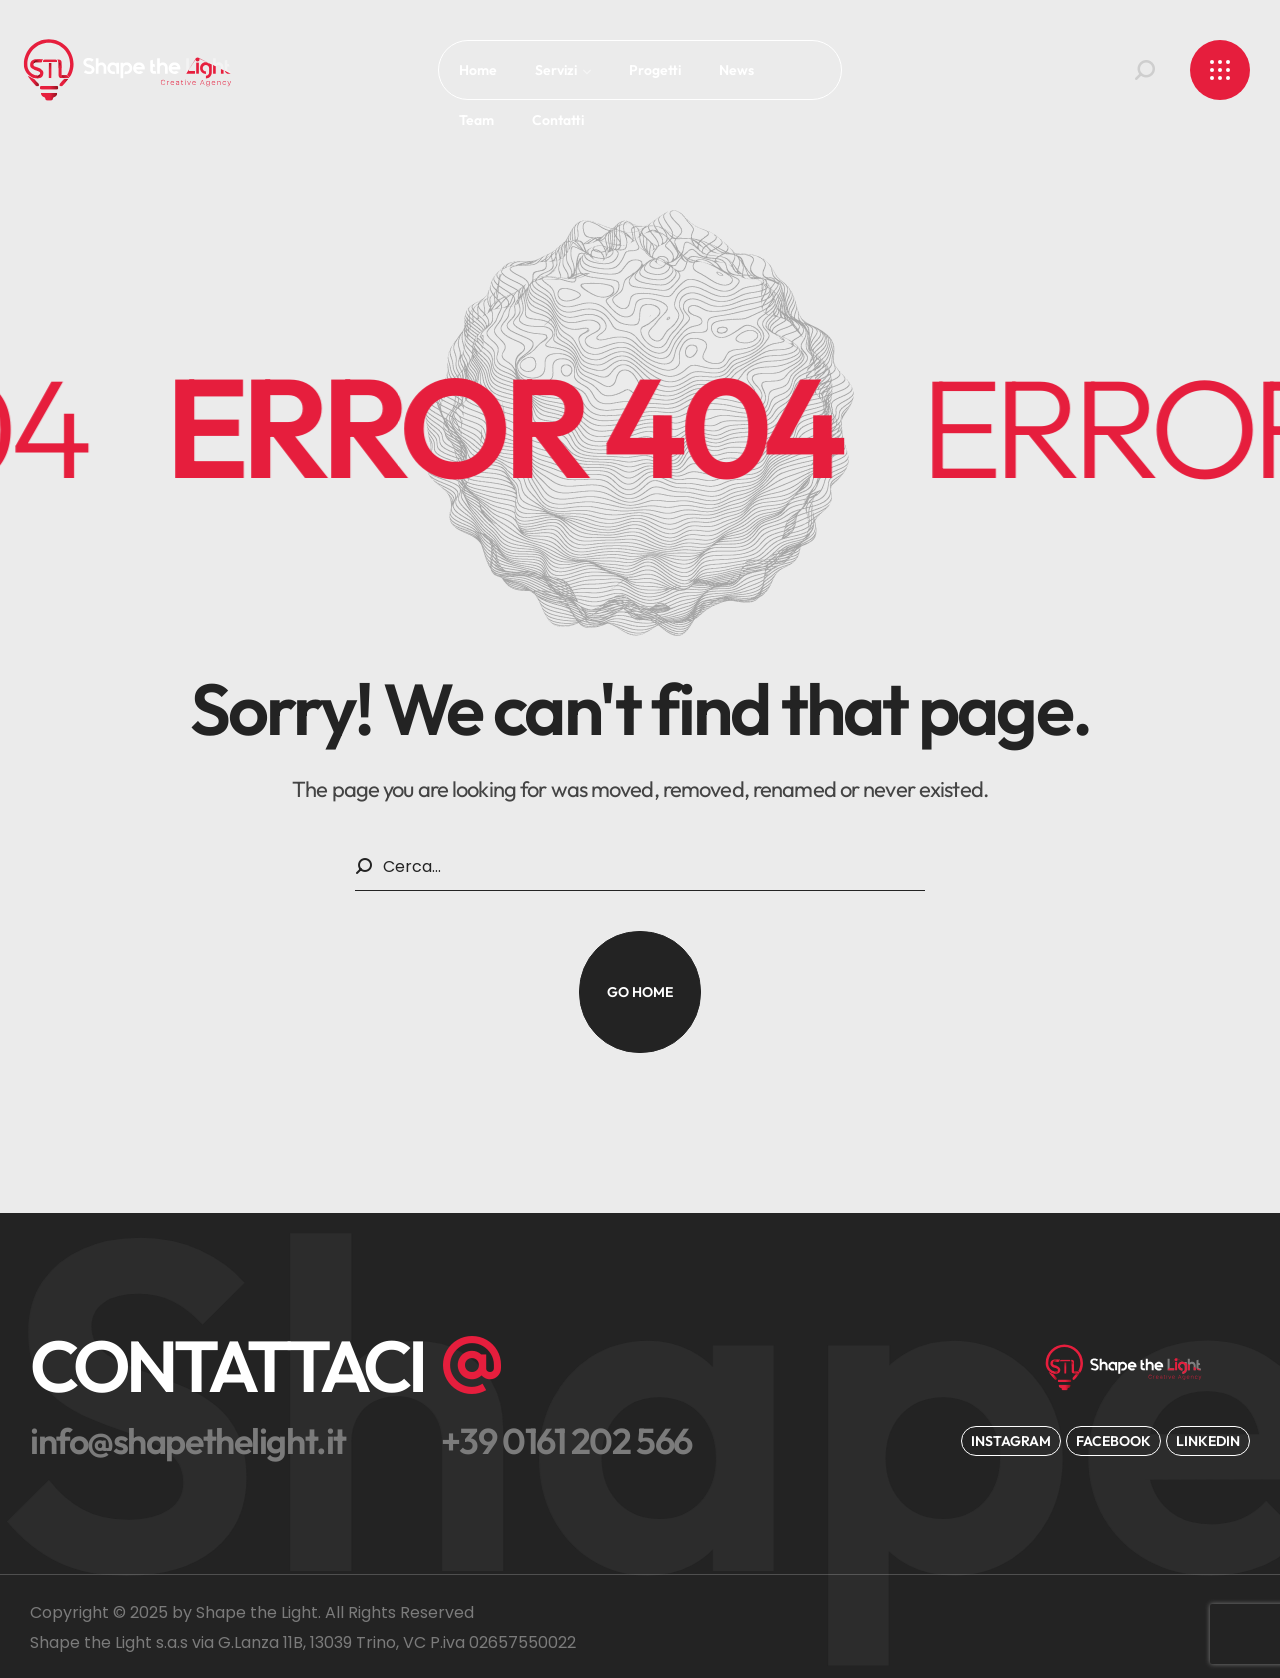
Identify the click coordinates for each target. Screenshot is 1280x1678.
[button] (1145, 70)
